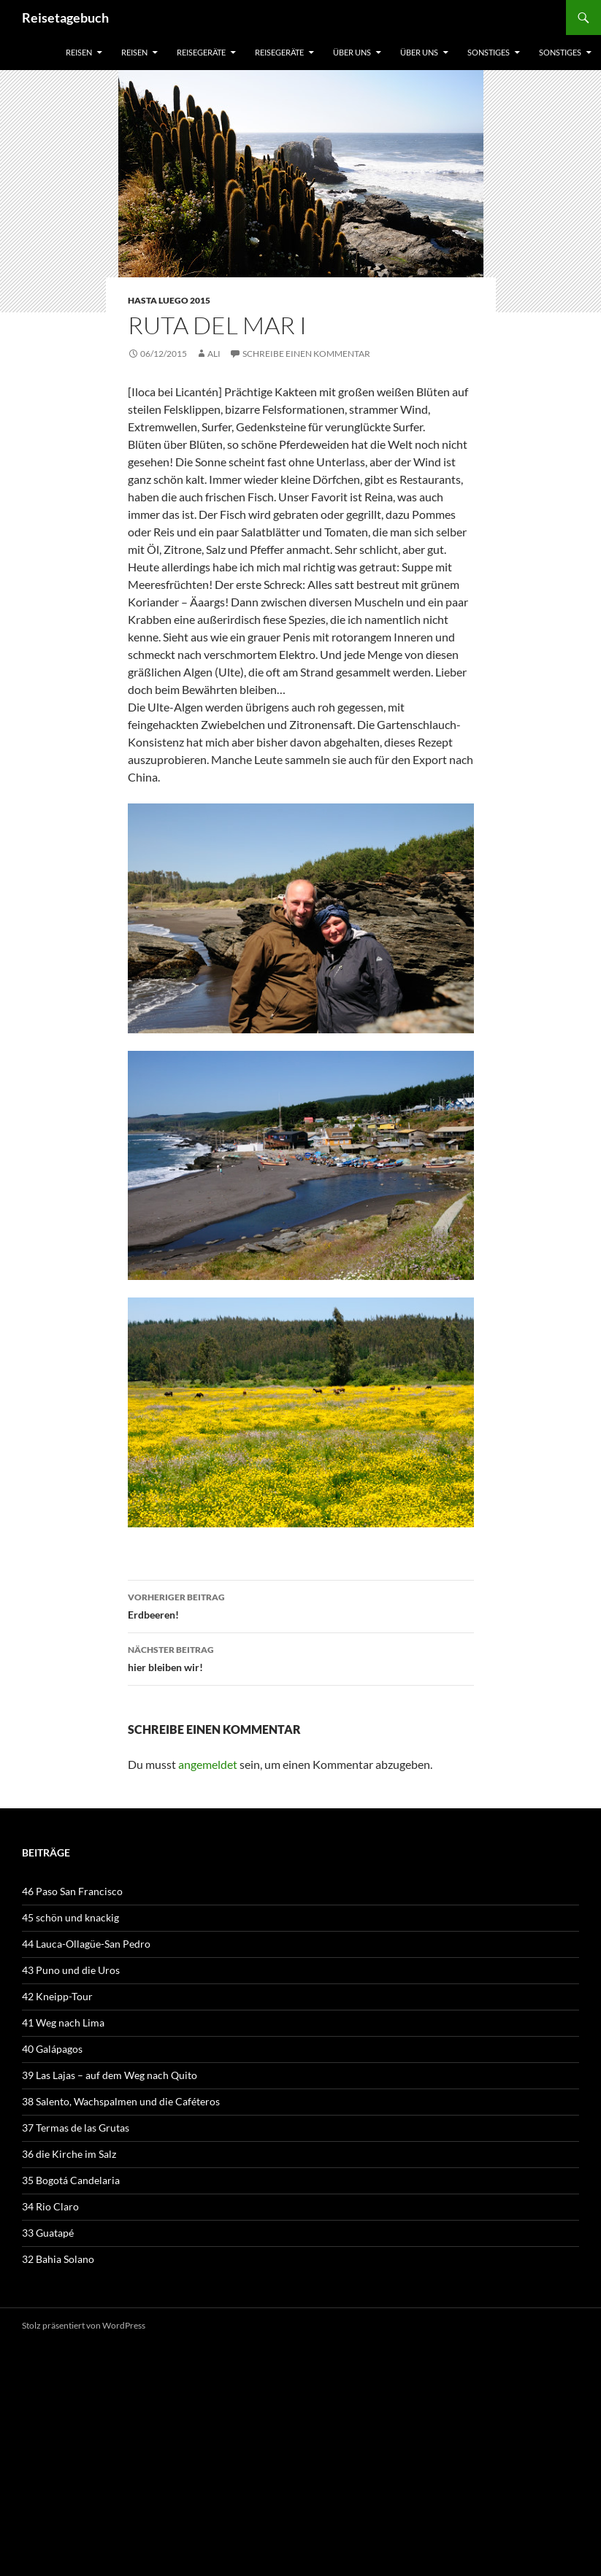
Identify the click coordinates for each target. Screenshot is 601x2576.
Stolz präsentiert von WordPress (83, 2325)
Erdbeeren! (301, 1605)
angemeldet (207, 1764)
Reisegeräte (201, 52)
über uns (352, 52)
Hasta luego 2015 (169, 300)
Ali (214, 353)
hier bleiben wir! (301, 1657)
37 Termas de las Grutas (75, 2127)
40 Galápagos (52, 2049)
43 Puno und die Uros (71, 1970)
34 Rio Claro (50, 2206)
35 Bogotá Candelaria (71, 2180)
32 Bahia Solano (58, 2259)
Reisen (79, 52)
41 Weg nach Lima (63, 2022)
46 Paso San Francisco (72, 1891)
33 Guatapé (48, 2232)
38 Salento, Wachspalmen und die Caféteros (121, 2101)
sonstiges (488, 52)
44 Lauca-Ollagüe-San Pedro (86, 1943)
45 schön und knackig (70, 1917)
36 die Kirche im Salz (69, 2154)
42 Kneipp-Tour (57, 1996)
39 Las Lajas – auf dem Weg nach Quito (109, 2075)
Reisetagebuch (65, 17)
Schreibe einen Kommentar (306, 353)
